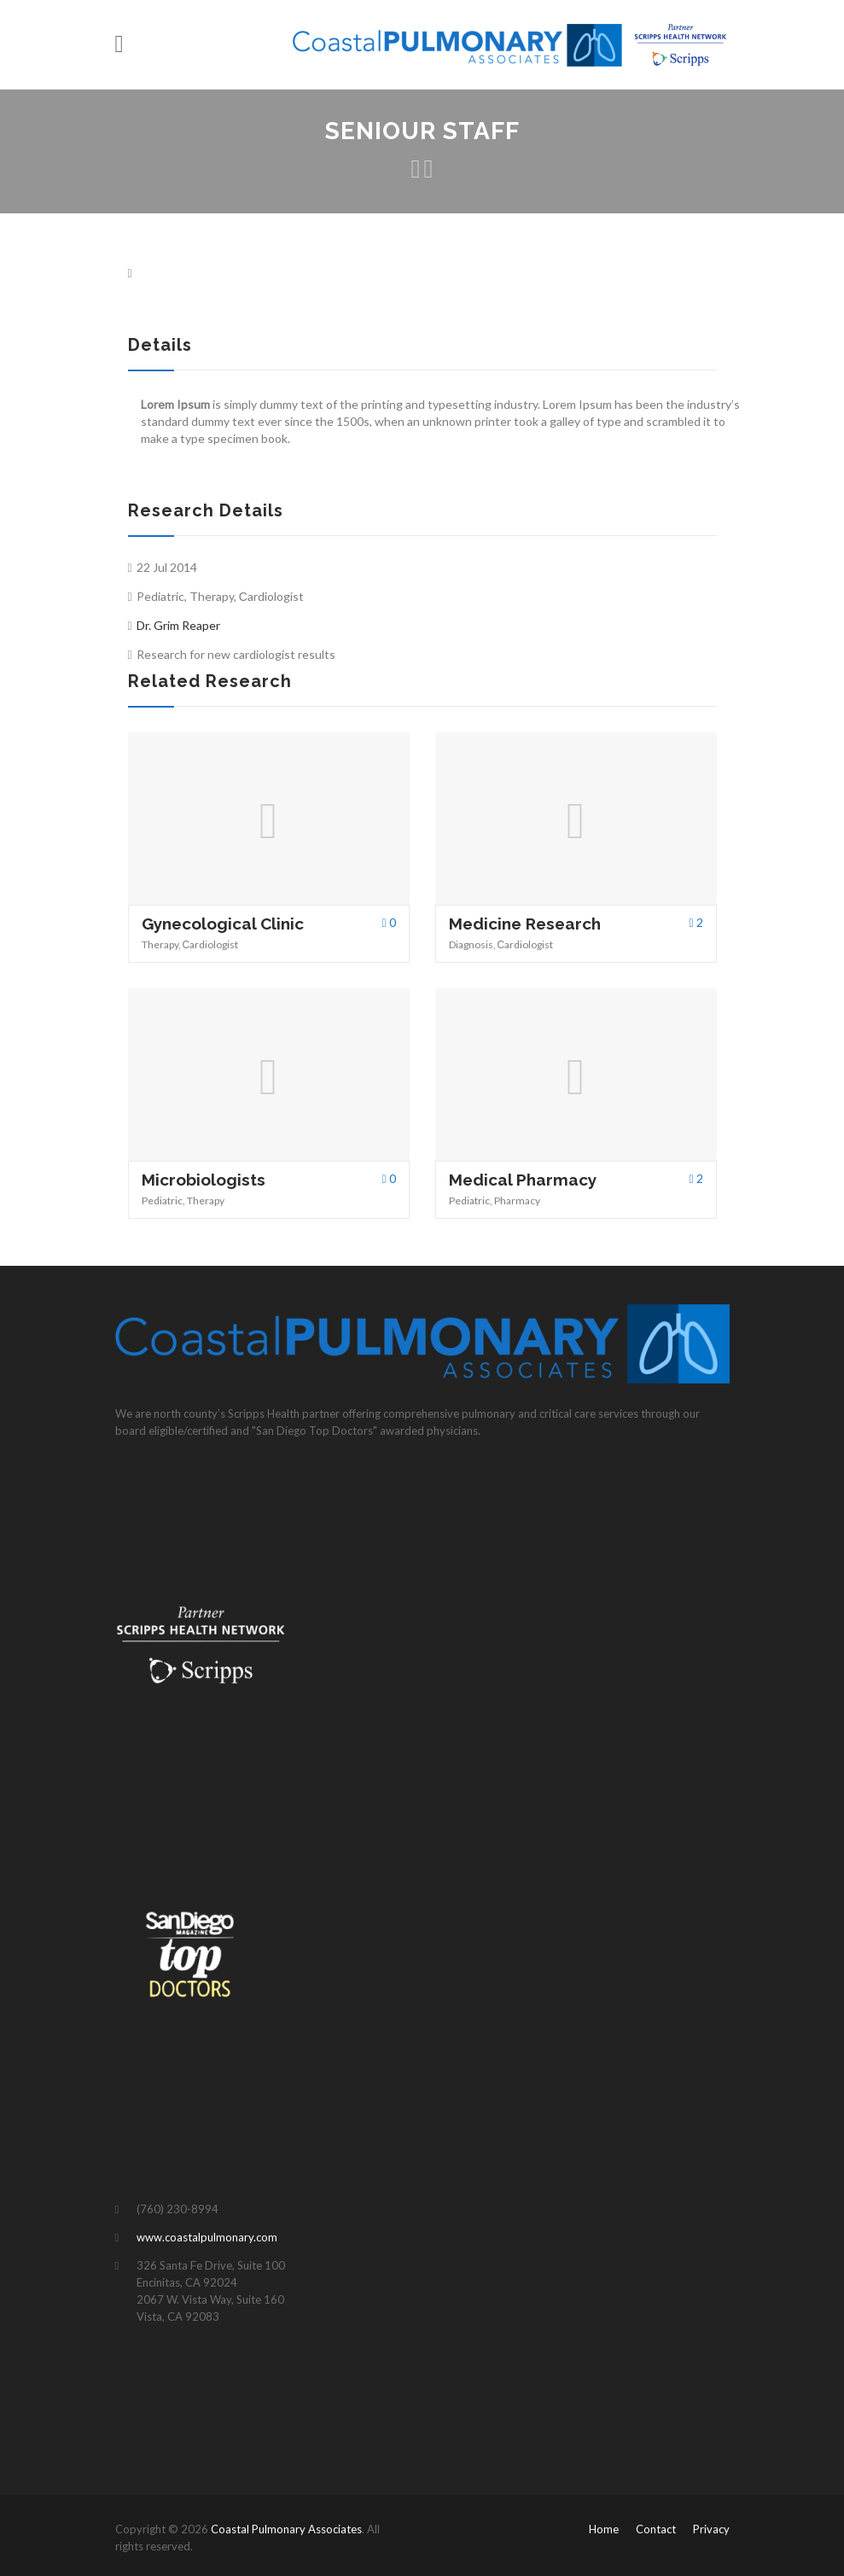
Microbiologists (203, 1179)
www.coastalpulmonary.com (207, 2237)
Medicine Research (525, 923)
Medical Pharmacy (523, 1179)
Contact (656, 2529)
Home (604, 2529)
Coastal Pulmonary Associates (286, 2529)
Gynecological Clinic (223, 923)
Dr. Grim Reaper (178, 625)
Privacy (711, 2529)
